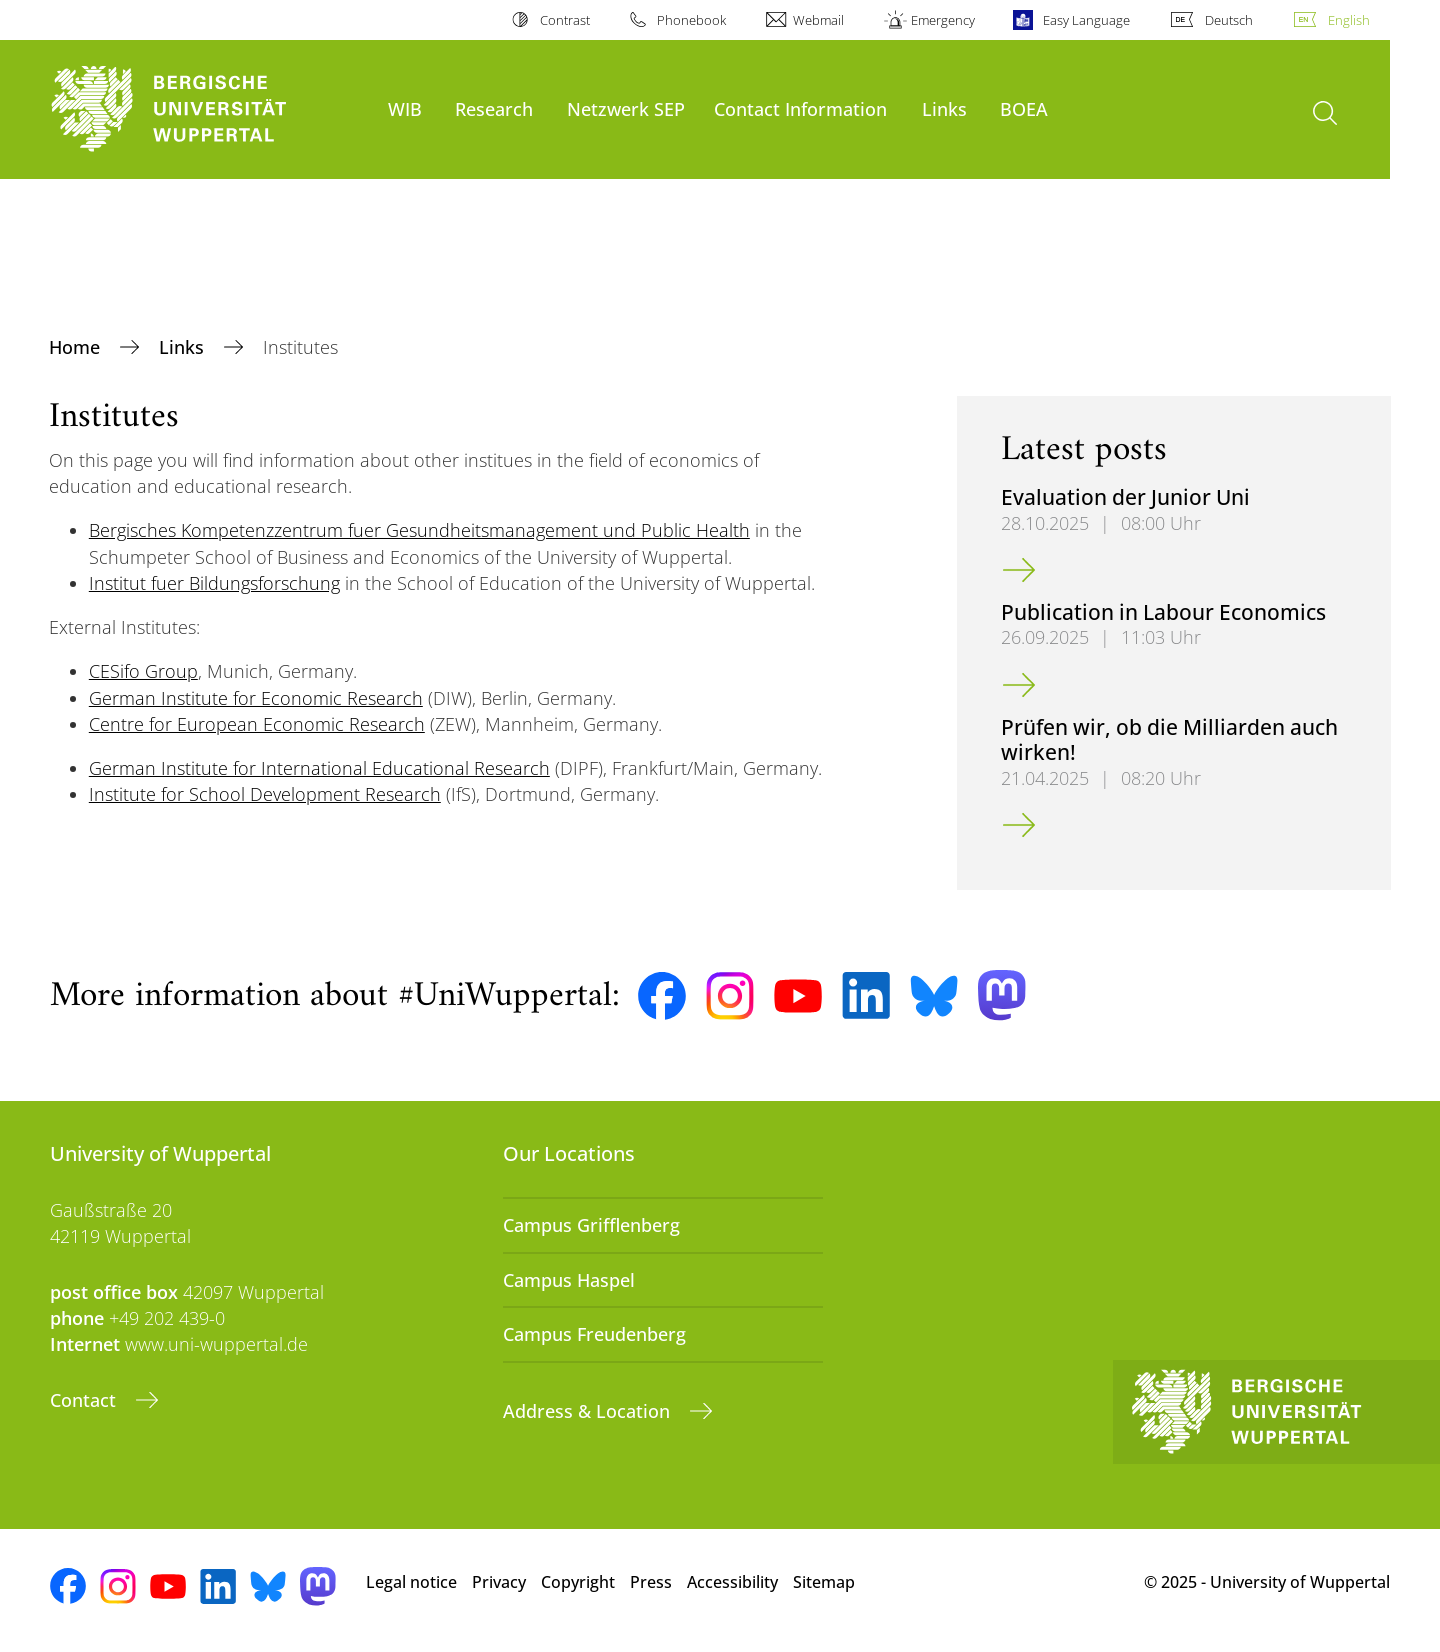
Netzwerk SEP (626, 108)
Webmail (818, 20)
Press (651, 1582)
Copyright (578, 1582)
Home (77, 347)
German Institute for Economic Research (256, 698)
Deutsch (1229, 20)
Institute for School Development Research (265, 794)
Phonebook (691, 20)
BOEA (1024, 108)
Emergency (943, 20)
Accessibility (732, 1582)
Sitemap (824, 1582)
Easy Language (1086, 20)
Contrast (565, 20)
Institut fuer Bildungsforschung (214, 583)
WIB (405, 108)
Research (494, 108)
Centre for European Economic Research (257, 724)
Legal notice (411, 1582)
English (1349, 20)
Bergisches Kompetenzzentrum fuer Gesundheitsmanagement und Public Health (419, 530)
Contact (85, 1400)
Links (944, 108)
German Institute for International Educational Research (319, 768)
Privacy (499, 1582)
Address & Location (589, 1411)
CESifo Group (143, 671)
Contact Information (800, 108)
